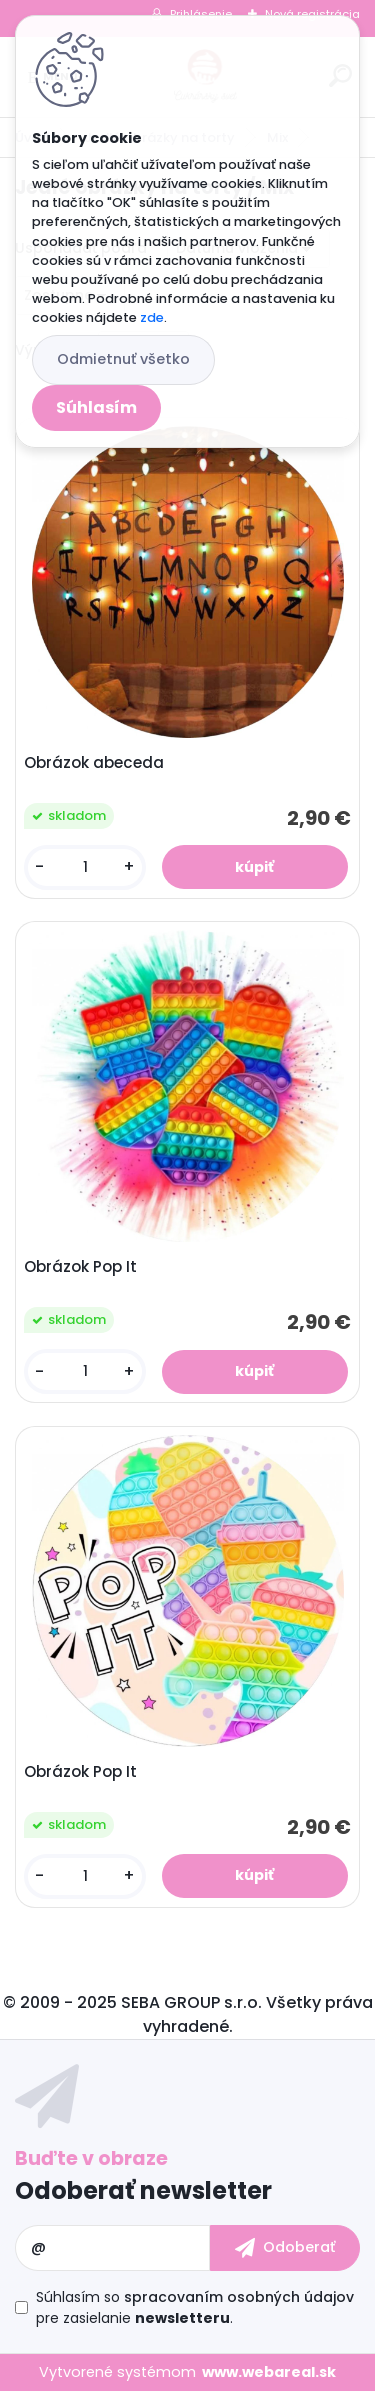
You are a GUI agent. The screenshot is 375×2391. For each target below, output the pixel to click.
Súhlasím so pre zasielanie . (195, 2307)
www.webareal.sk (269, 2372)
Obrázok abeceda (94, 763)
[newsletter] (285, 2248)
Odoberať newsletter (143, 2190)
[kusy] (85, 867)
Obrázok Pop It (80, 1267)
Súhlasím (96, 407)
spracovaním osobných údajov (239, 2297)
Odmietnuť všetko (123, 359)
